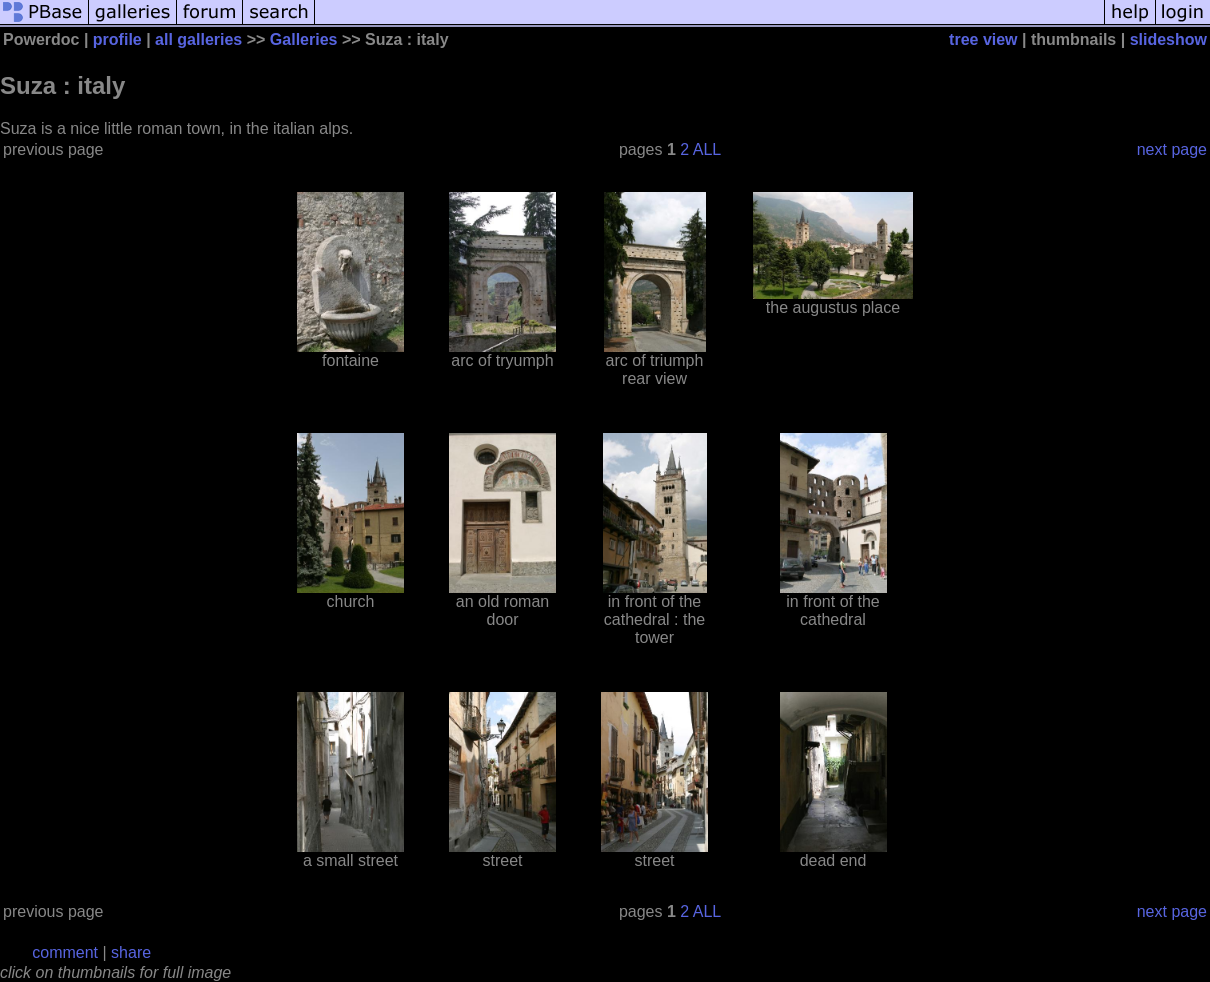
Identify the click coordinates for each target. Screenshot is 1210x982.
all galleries (198, 39)
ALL (707, 149)
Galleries (304, 39)
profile (117, 39)
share (131, 952)
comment (65, 952)
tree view (983, 39)
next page (1172, 149)
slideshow (1168, 39)
